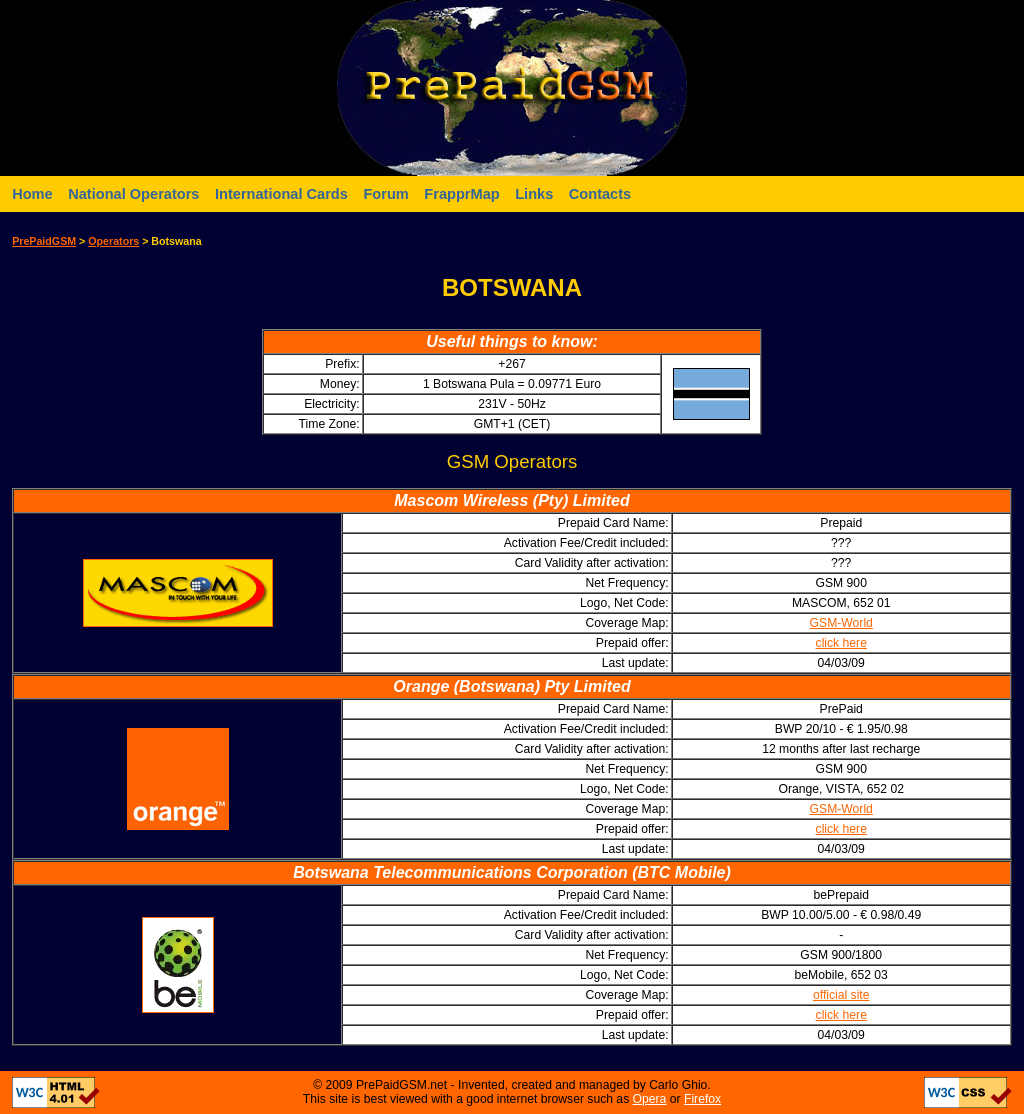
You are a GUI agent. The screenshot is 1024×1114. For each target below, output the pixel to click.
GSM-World (841, 623)
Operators (113, 241)
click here (841, 643)
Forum (385, 194)
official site (841, 995)
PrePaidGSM (44, 241)
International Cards (281, 194)
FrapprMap (461, 194)
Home (32, 194)
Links (534, 194)
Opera (650, 1099)
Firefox (702, 1099)
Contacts (600, 194)
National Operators (133, 194)
